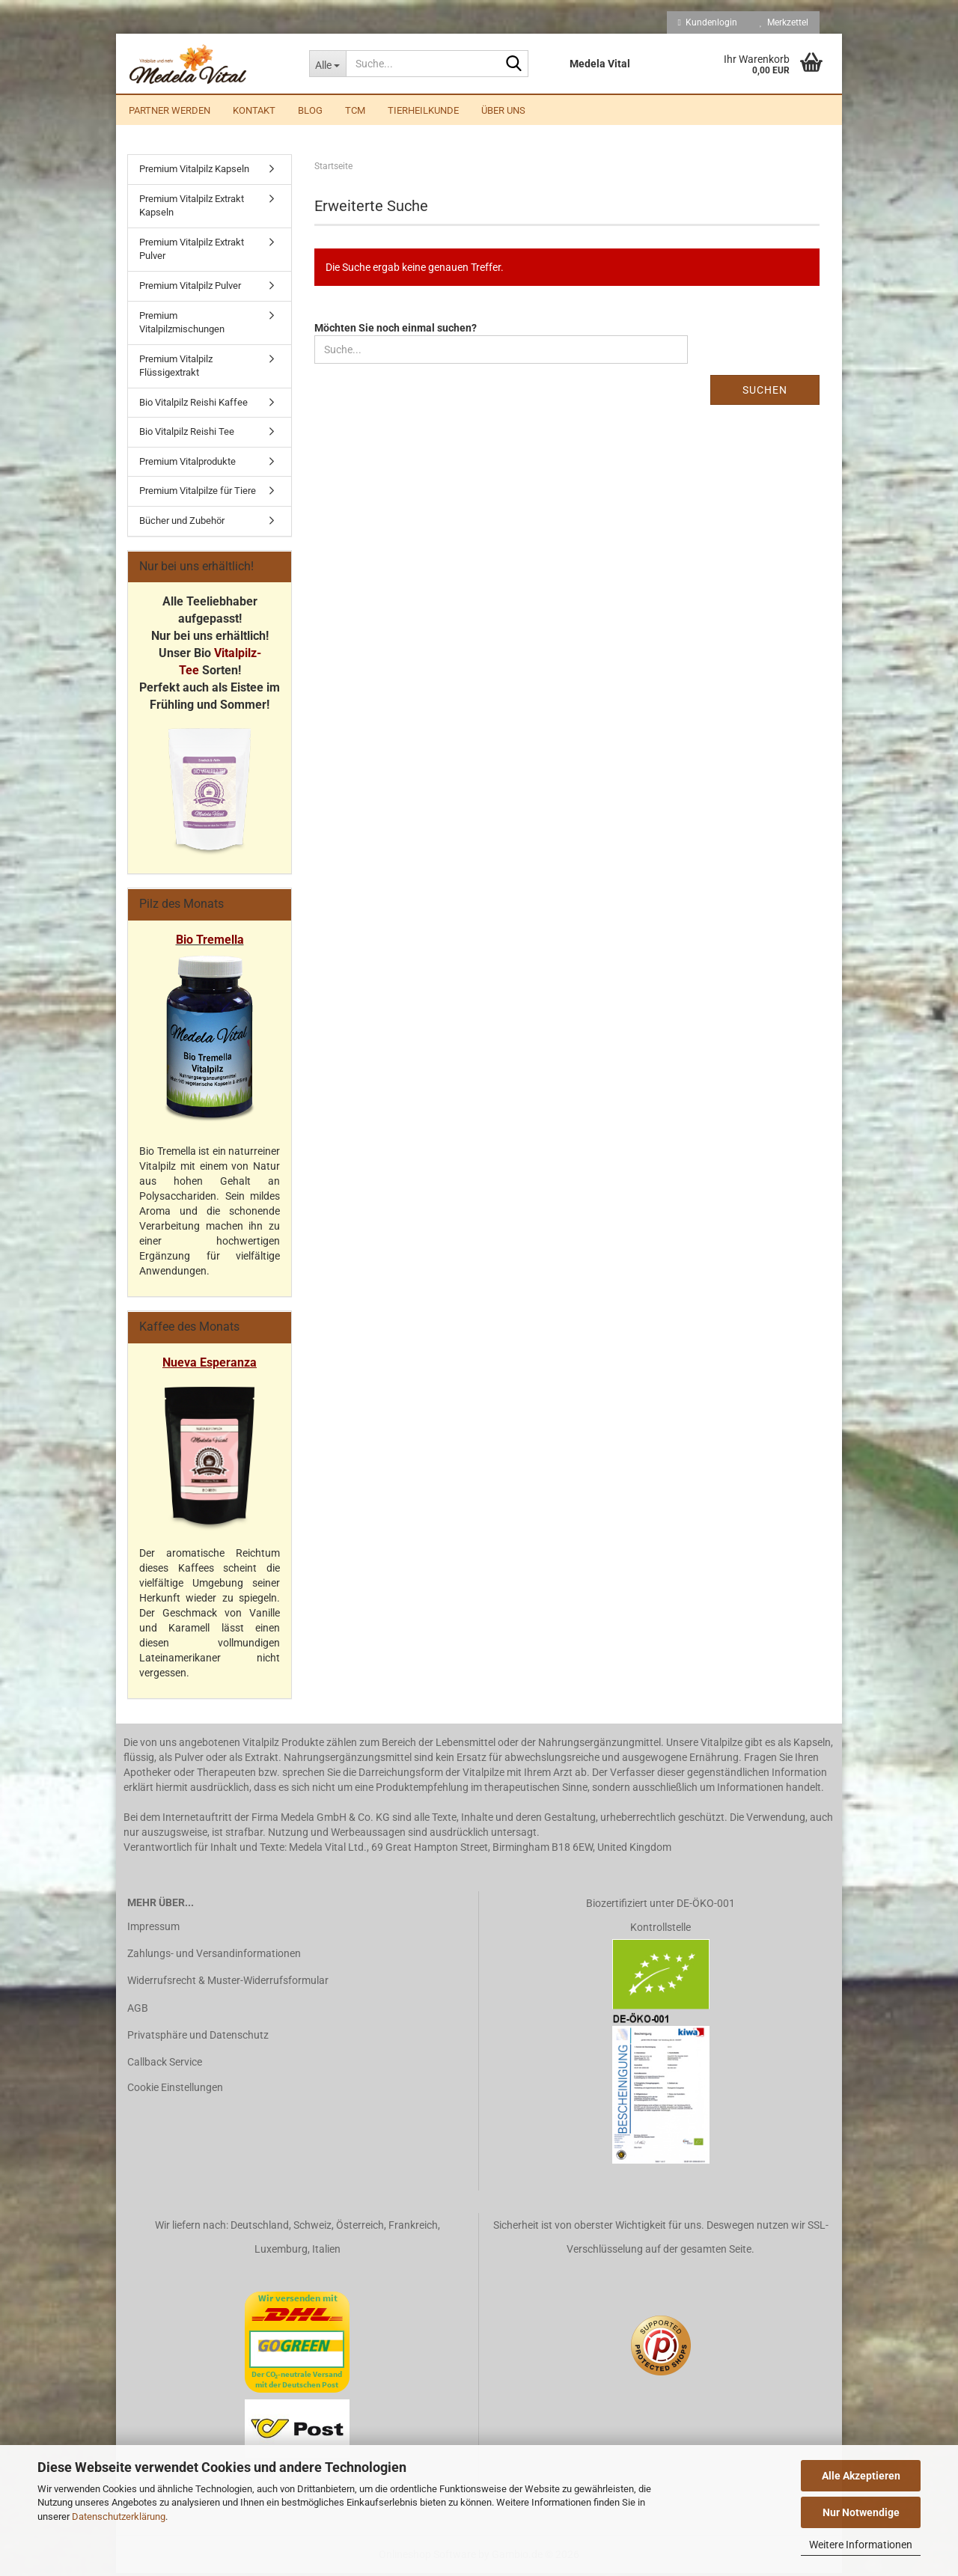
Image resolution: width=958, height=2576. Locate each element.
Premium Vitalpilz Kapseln (194, 171)
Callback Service (164, 2065)
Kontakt (254, 110)
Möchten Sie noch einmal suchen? (395, 331)
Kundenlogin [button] (707, 22)
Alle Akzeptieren (861, 2476)
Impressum (153, 1929)
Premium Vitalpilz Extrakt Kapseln (191, 209)
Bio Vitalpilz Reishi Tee (186, 434)
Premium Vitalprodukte (187, 464)
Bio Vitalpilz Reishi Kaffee (193, 405)
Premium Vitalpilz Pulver (190, 288)
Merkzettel (784, 22)
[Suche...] (327, 63)
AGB (137, 2011)
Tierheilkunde (423, 110)
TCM (355, 110)
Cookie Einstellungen (175, 2090)
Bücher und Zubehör (182, 523)
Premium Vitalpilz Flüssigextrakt (176, 369)
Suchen (764, 393)
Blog (310, 110)
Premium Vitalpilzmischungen (182, 325)
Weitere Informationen (860, 2545)
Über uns (503, 110)
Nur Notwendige (861, 2512)
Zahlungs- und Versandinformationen (214, 1956)
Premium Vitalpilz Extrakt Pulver (191, 252)
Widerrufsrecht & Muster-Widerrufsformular (228, 1983)
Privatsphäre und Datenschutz (198, 2038)
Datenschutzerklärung (118, 2516)
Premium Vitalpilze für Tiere (197, 493)
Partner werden (169, 110)
